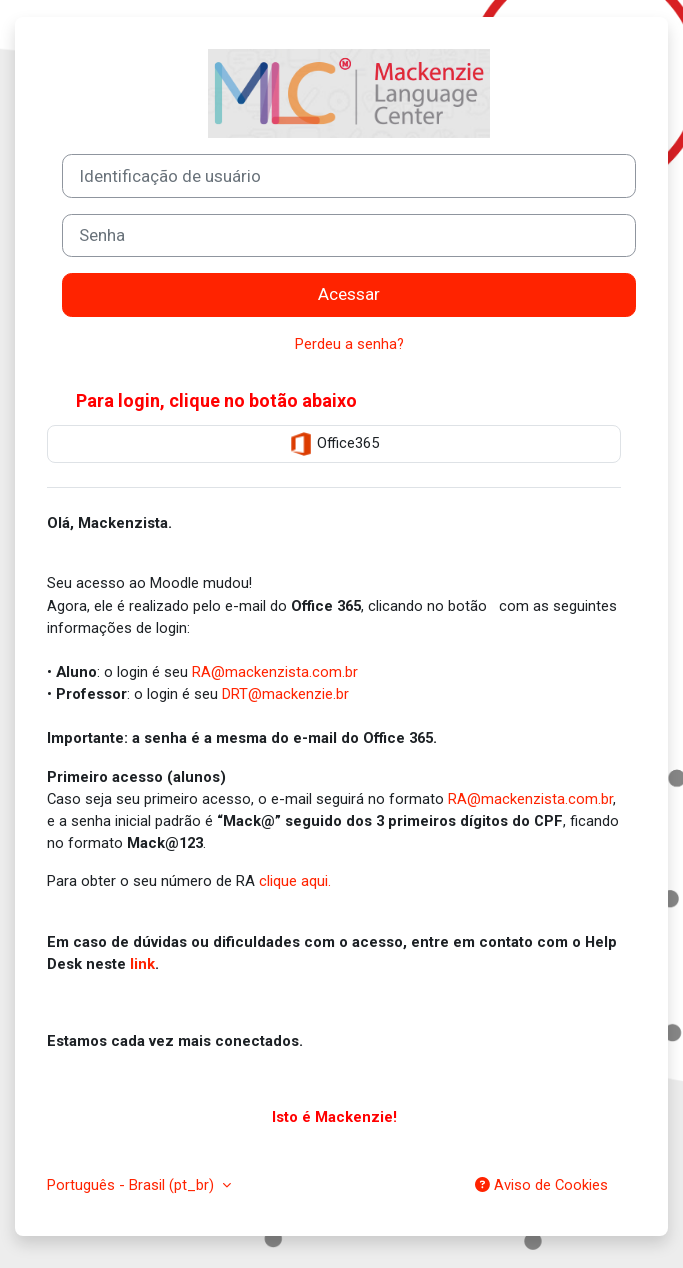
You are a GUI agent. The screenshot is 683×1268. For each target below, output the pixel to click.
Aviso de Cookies (541, 1185)
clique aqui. (295, 881)
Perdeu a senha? (349, 344)
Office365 (334, 444)
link (142, 964)
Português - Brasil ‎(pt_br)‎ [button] (132, 1185)
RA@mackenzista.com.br (275, 672)
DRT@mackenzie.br (285, 694)
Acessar (349, 294)
